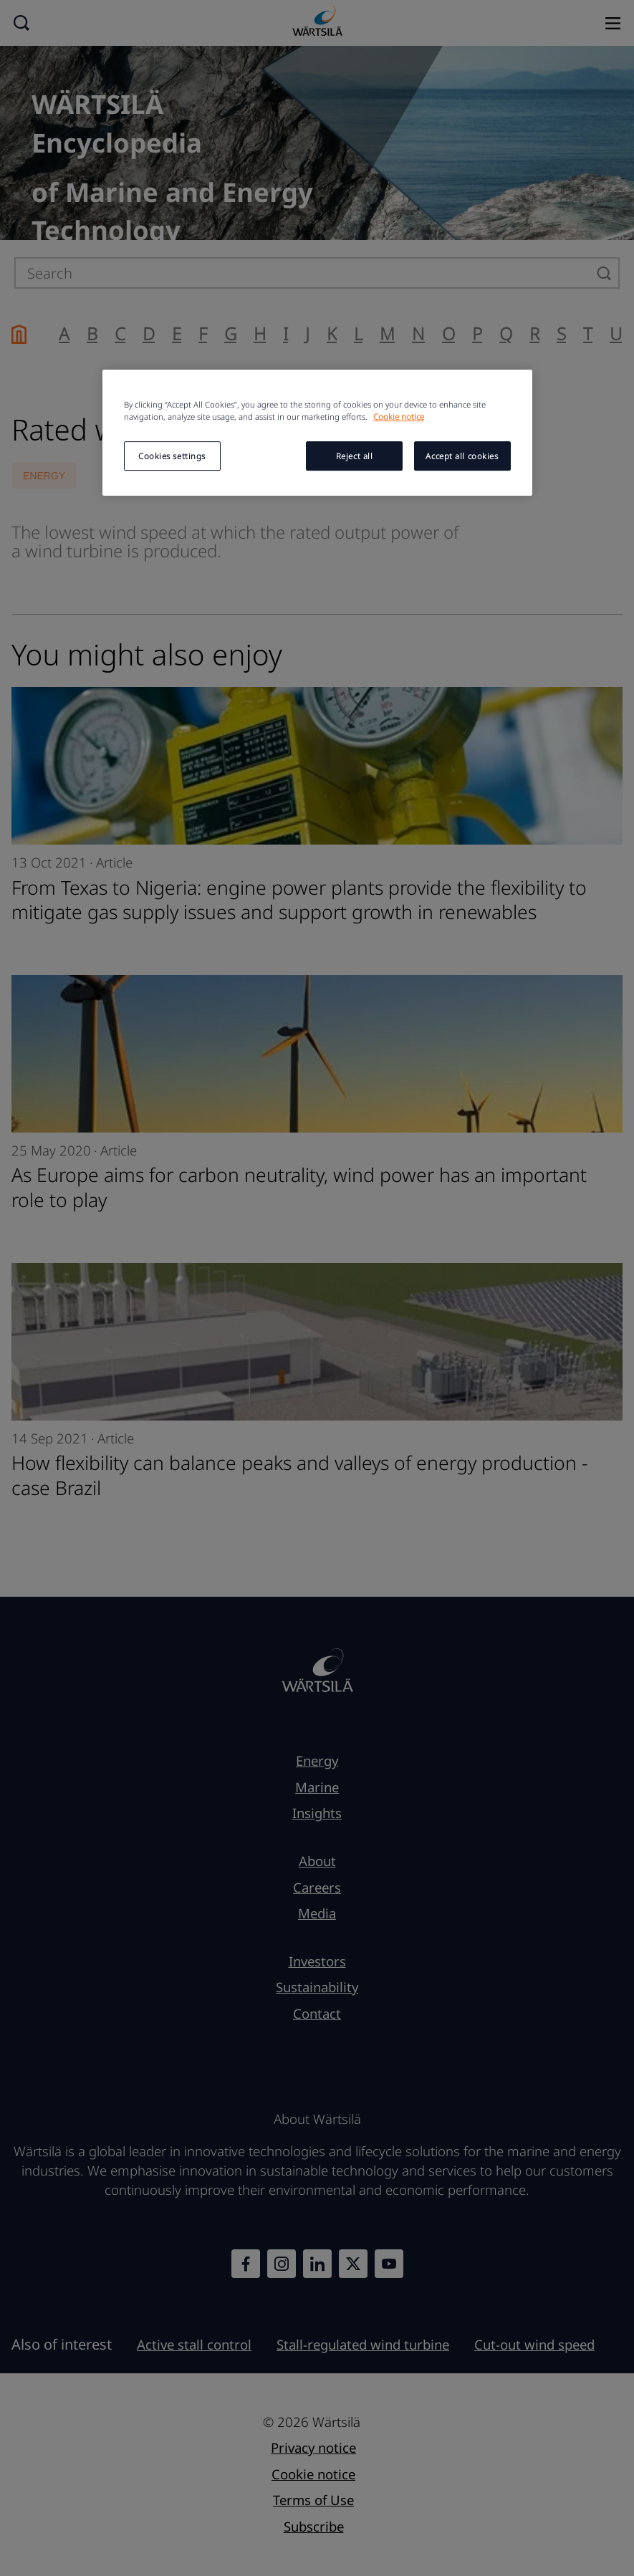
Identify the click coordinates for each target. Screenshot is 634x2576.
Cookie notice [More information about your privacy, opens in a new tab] (398, 417)
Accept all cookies (462, 456)
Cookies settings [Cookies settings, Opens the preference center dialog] (172, 456)
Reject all (354, 456)
